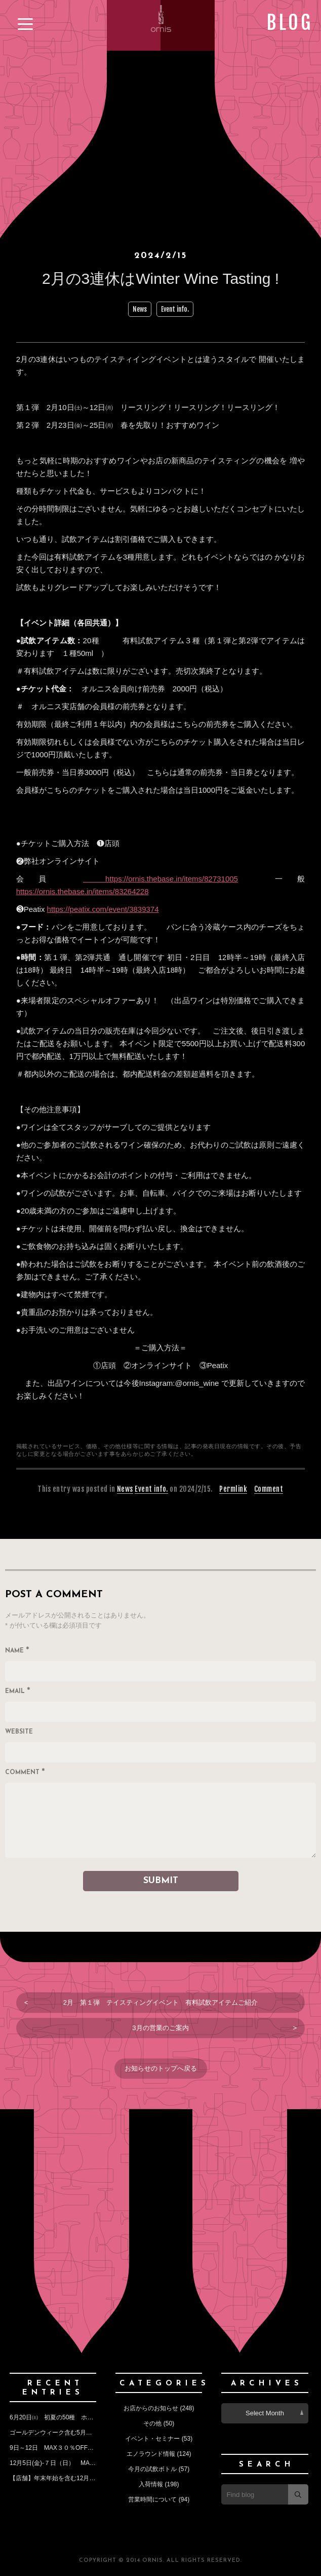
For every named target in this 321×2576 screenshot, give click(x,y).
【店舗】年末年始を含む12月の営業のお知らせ (74, 2478)
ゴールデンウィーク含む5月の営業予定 (63, 2432)
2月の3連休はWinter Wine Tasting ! (168, 278)
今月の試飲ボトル (152, 2469)
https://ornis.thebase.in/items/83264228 (82, 891)
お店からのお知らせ (151, 2408)
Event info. (175, 309)
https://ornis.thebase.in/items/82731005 (160, 878)
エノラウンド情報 (151, 2453)
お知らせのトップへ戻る (161, 2068)
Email (17, 1692)
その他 (152, 2423)
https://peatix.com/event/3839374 (103, 909)
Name (17, 1651)
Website (19, 1732)
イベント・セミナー (152, 2438)
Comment (269, 1489)
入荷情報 (151, 2484)
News (140, 309)
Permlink (233, 1489)
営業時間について (152, 2499)
